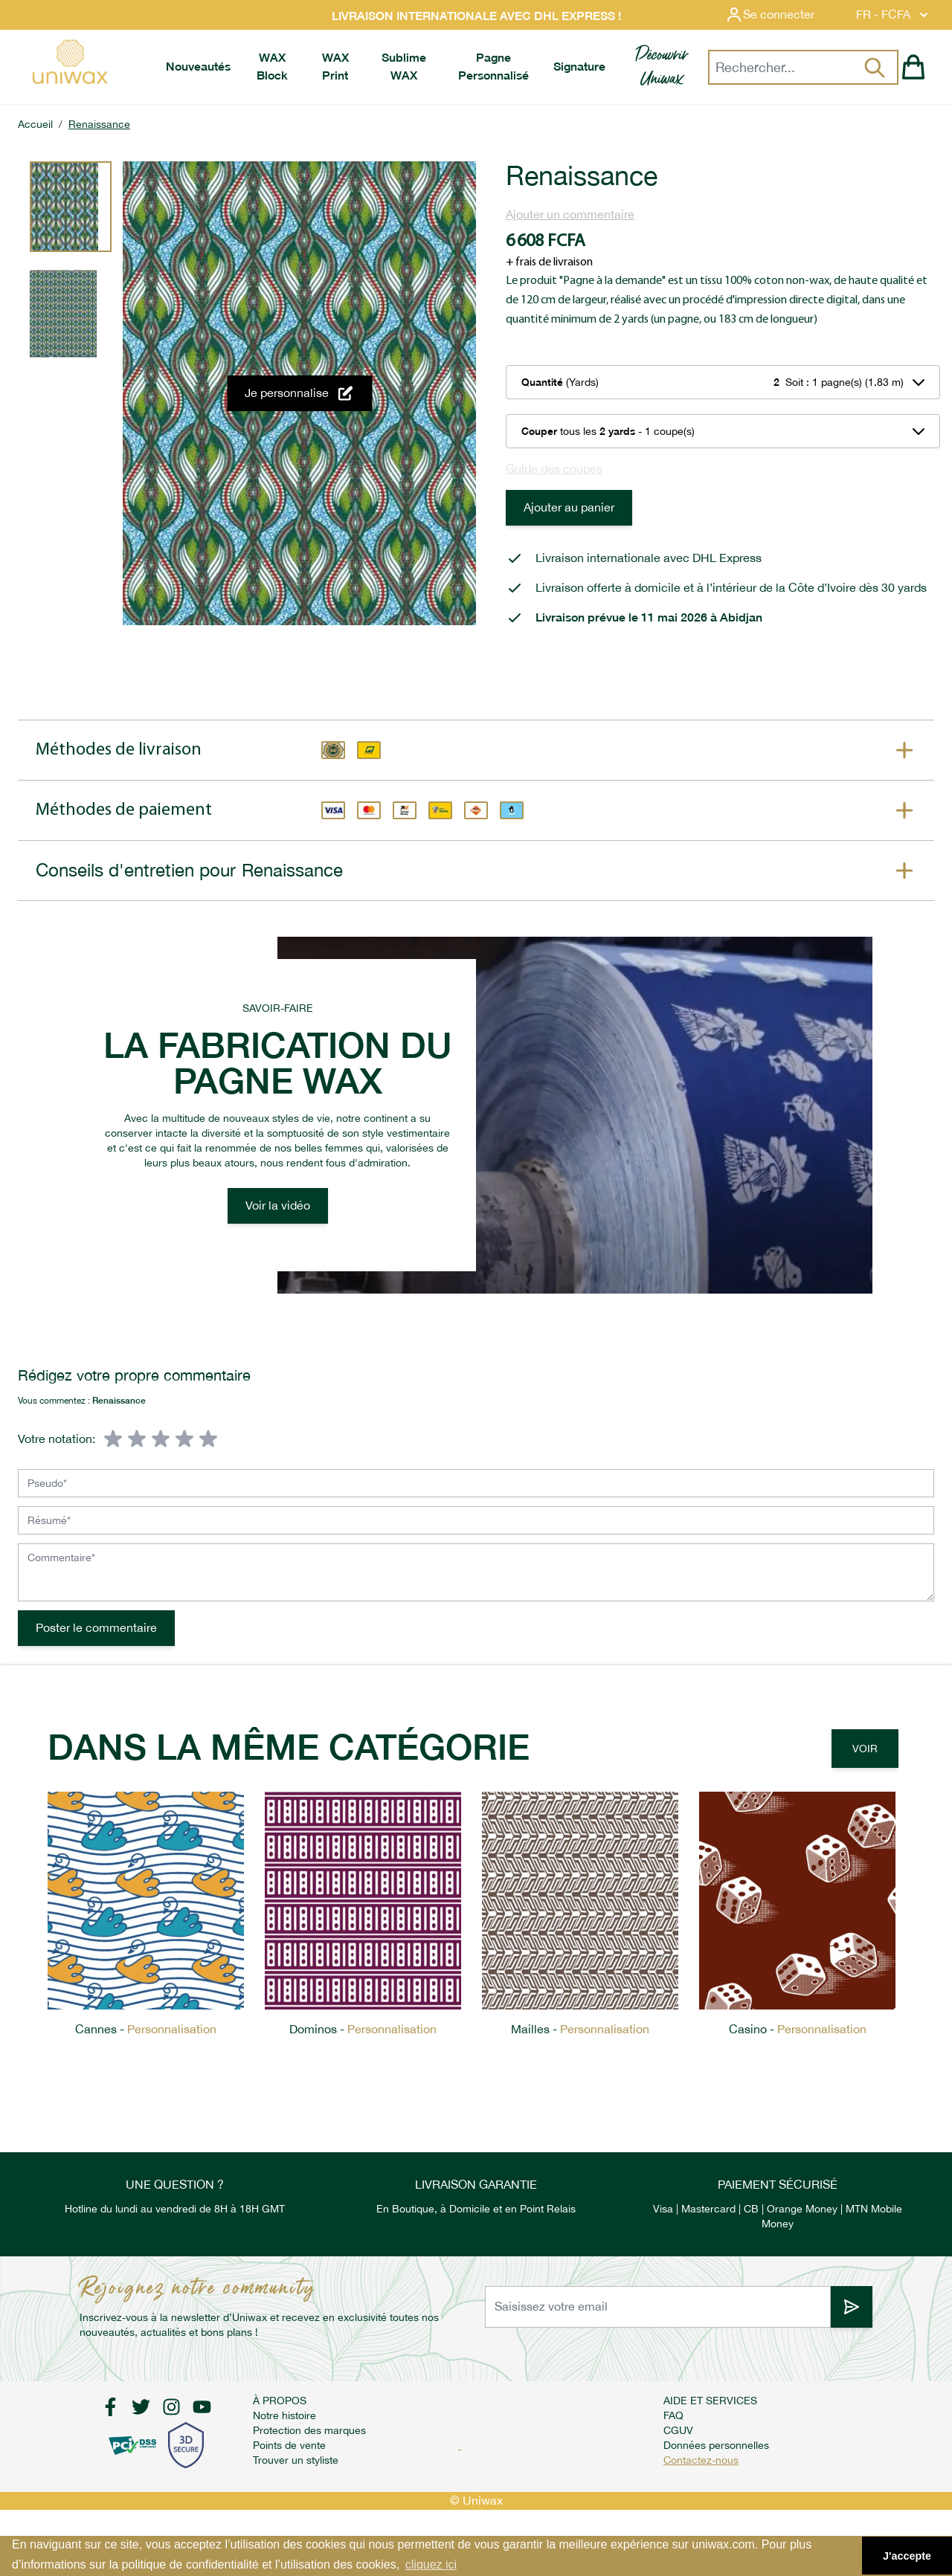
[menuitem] (198, 67)
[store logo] (69, 62)
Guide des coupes (554, 469)
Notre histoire (284, 2415)
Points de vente (289, 2445)
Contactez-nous (701, 2460)
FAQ (673, 2415)
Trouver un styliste (295, 2460)
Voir (865, 1749)
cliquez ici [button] (431, 2564)
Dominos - (363, 2029)
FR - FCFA (893, 14)
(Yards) (560, 382)
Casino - (797, 2029)
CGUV (678, 2430)
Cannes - (145, 2029)
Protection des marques (309, 2430)
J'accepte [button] (907, 2556)
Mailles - (580, 2029)
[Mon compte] (781, 15)
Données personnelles (716, 2445)
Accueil (35, 124)
